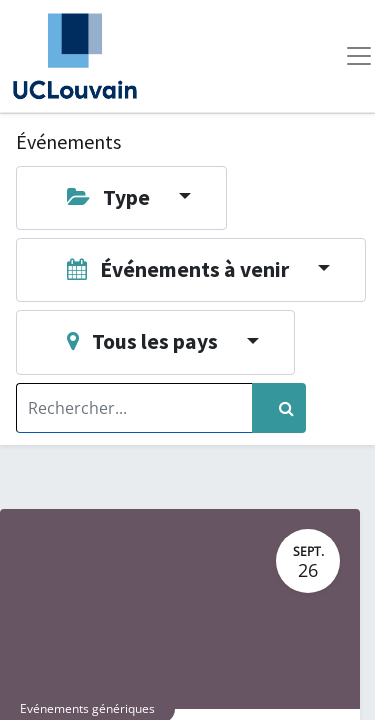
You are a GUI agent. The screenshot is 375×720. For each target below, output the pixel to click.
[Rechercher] (279, 408)
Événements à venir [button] (172, 269)
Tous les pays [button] (137, 341)
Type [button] (103, 197)
